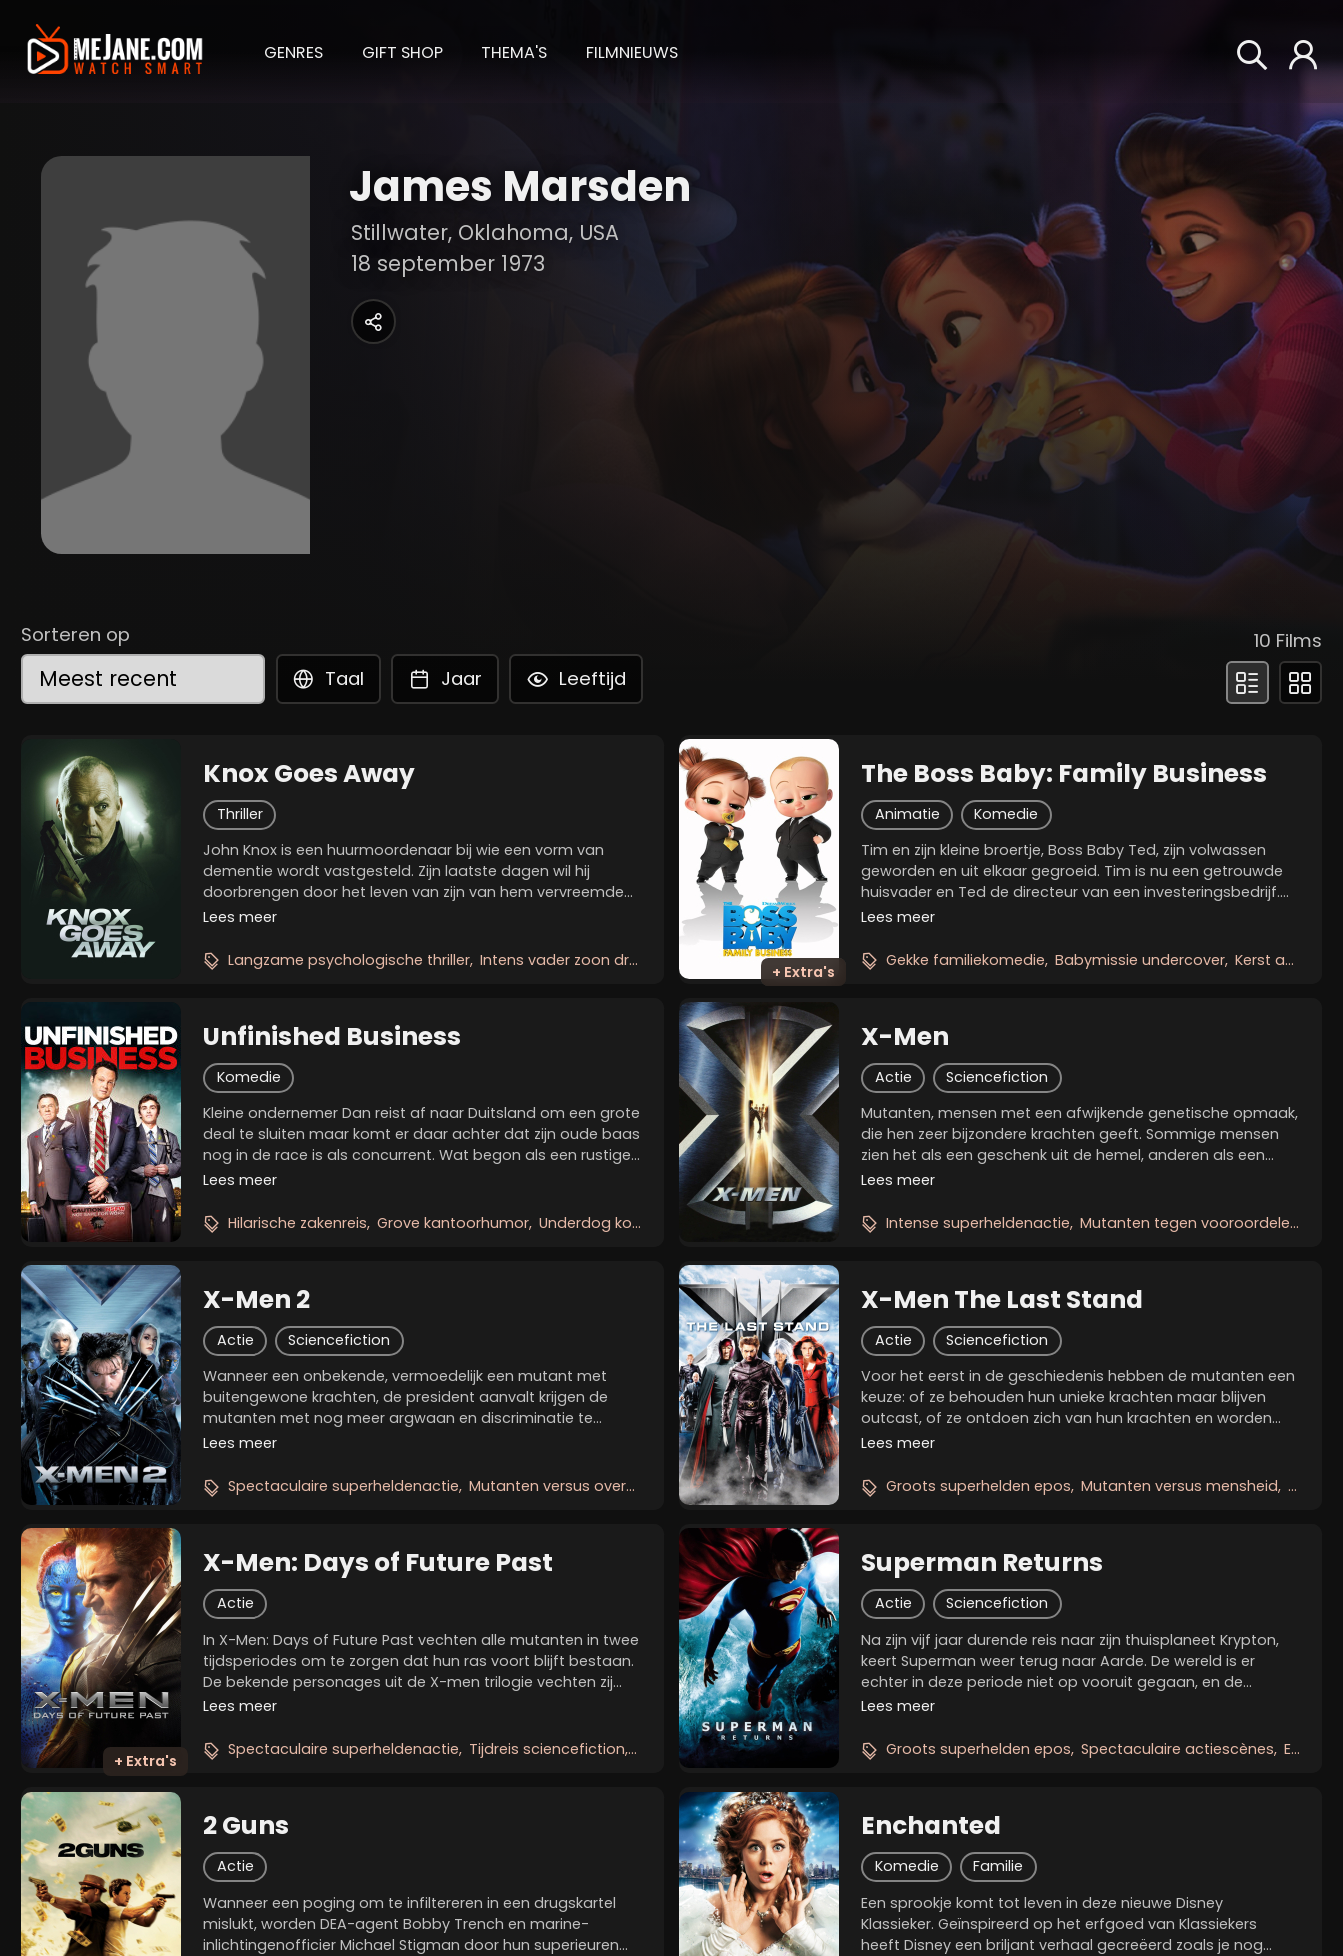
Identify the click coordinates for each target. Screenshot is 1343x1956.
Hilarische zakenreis (297, 1223)
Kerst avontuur (1288, 960)
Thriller (240, 814)
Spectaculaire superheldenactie (343, 1486)
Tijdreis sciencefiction (547, 1749)
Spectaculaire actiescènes (1177, 1749)
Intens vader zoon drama (572, 960)
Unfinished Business (332, 1037)
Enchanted (931, 1826)
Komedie (1006, 814)
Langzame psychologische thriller (349, 960)
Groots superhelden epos (978, 1486)
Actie (893, 1077)
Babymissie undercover (1140, 960)
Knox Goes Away (309, 774)
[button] (293, 50)
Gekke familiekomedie (965, 960)
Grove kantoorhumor (453, 1223)
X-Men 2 (256, 1300)
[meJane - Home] (115, 51)
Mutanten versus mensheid (1179, 1486)
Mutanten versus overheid (563, 1486)
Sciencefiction (997, 1077)
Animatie (907, 814)
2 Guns (246, 1826)
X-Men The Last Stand (1002, 1300)
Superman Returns (982, 1563)
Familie (998, 1866)
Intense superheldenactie (978, 1223)
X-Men (905, 1037)
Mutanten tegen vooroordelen (1189, 1223)
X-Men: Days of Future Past (378, 1563)
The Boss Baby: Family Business (1064, 774)
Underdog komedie (608, 1223)
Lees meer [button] (240, 917)
